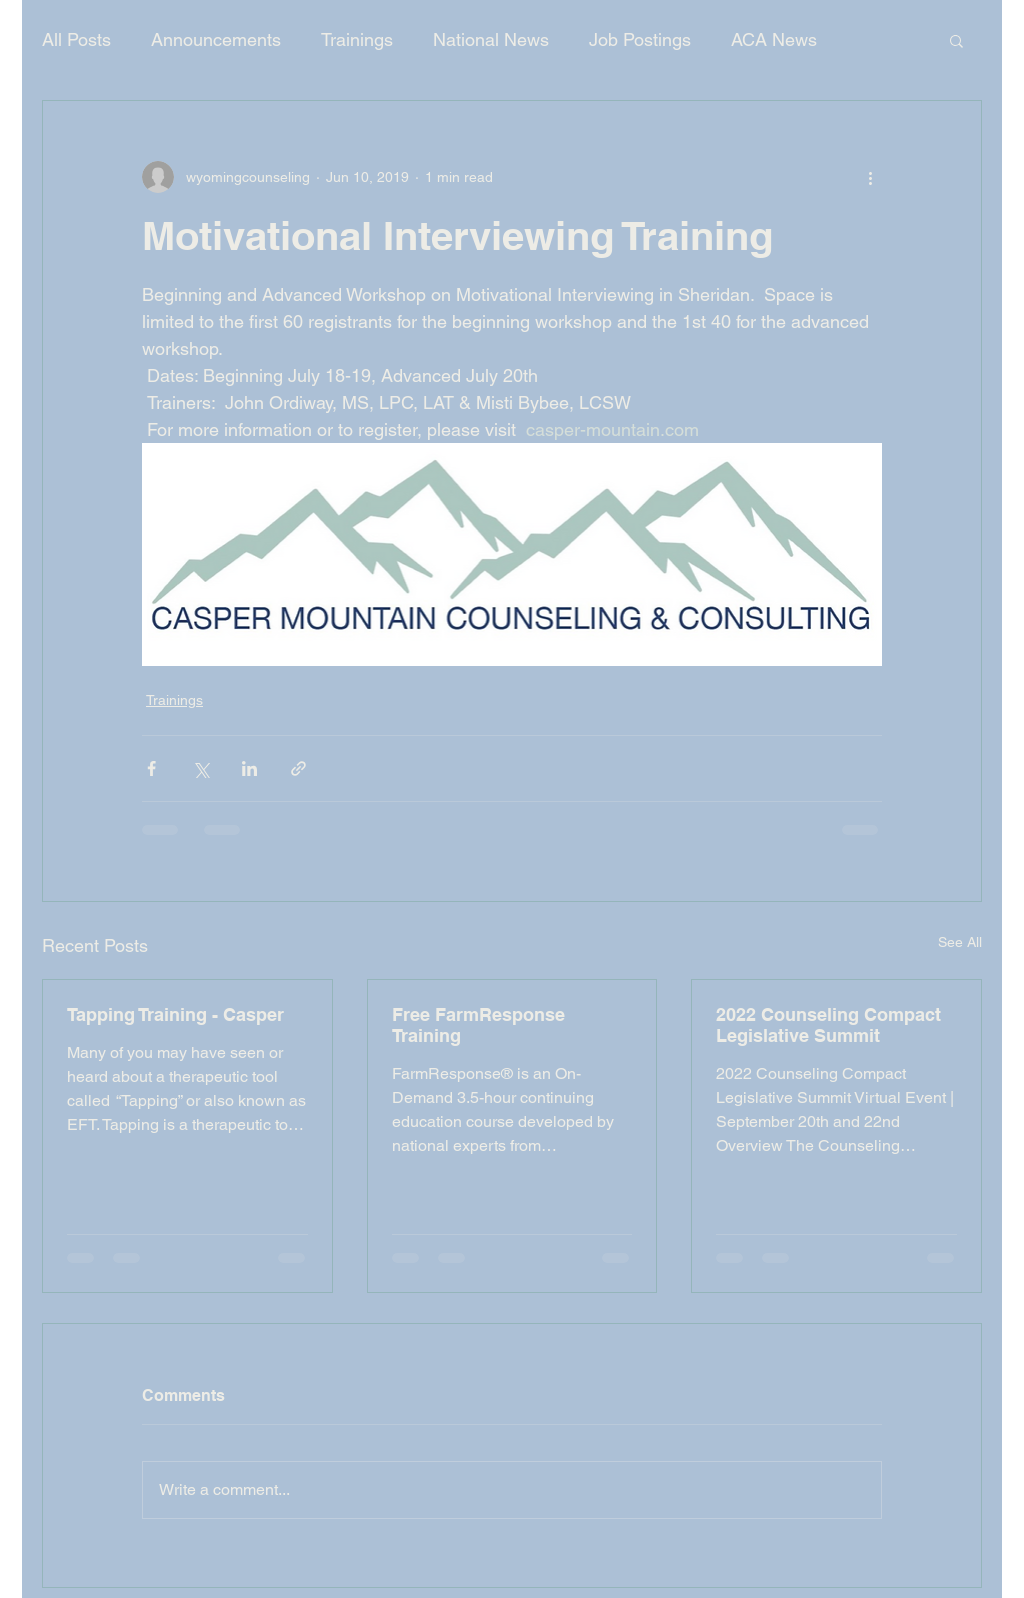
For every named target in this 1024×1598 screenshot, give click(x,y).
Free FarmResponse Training (478, 1025)
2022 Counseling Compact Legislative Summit (828, 1025)
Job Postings (640, 39)
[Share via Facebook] (151, 768)
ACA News (774, 39)
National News (491, 39)
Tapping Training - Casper (175, 1014)
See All (960, 942)
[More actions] (870, 177)
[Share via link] (298, 768)
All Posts (76, 39)
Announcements (216, 39)
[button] (956, 40)
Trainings (357, 39)
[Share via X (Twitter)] (200, 768)
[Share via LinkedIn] (249, 768)
